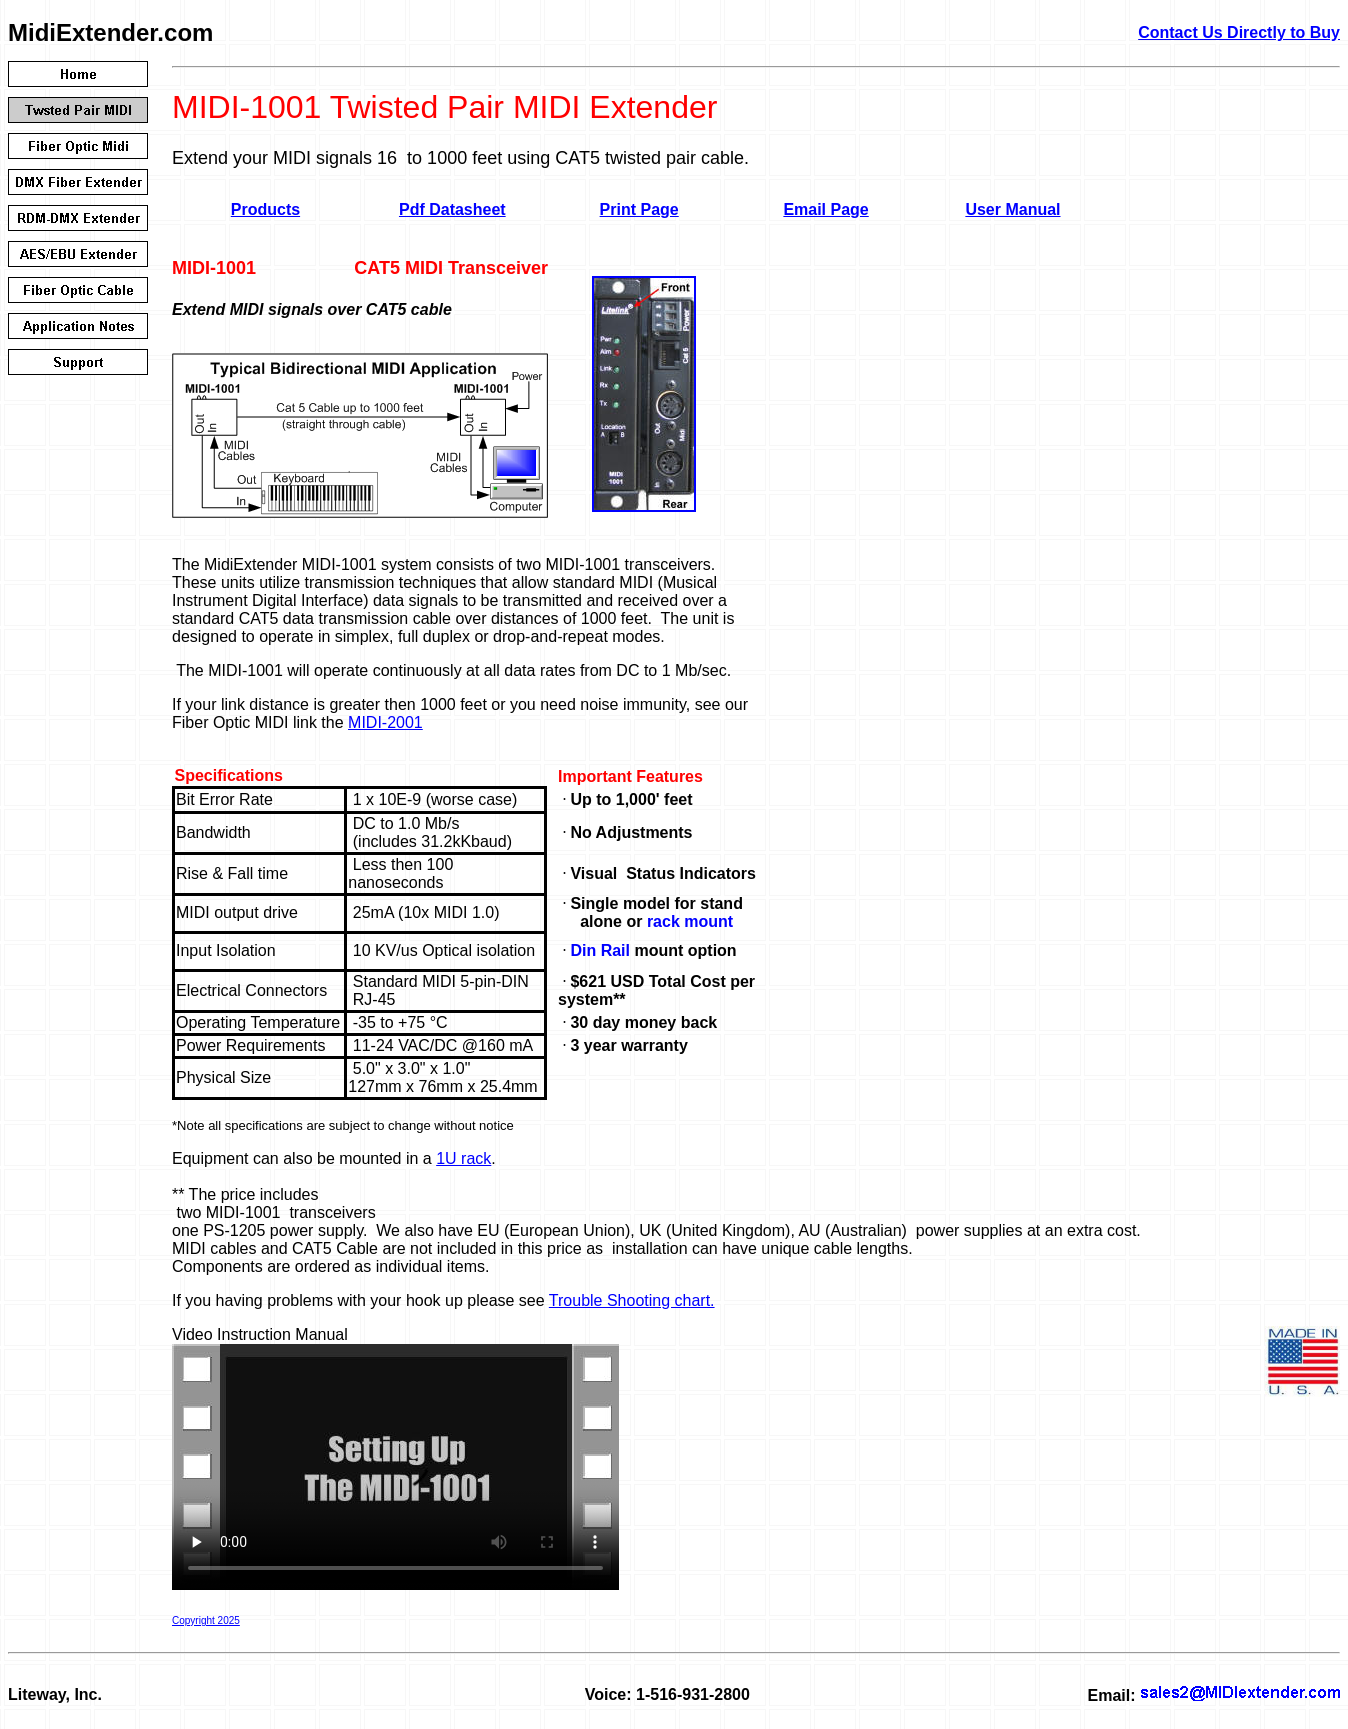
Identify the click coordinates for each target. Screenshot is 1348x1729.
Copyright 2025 (206, 1620)
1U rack (463, 1158)
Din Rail (600, 950)
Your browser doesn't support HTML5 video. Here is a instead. (395, 1467)
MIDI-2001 (385, 722)
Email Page (825, 209)
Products (265, 209)
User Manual (1012, 209)
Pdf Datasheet (452, 209)
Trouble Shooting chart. (632, 1300)
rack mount (690, 921)
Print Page (639, 209)
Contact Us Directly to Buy (1239, 32)
